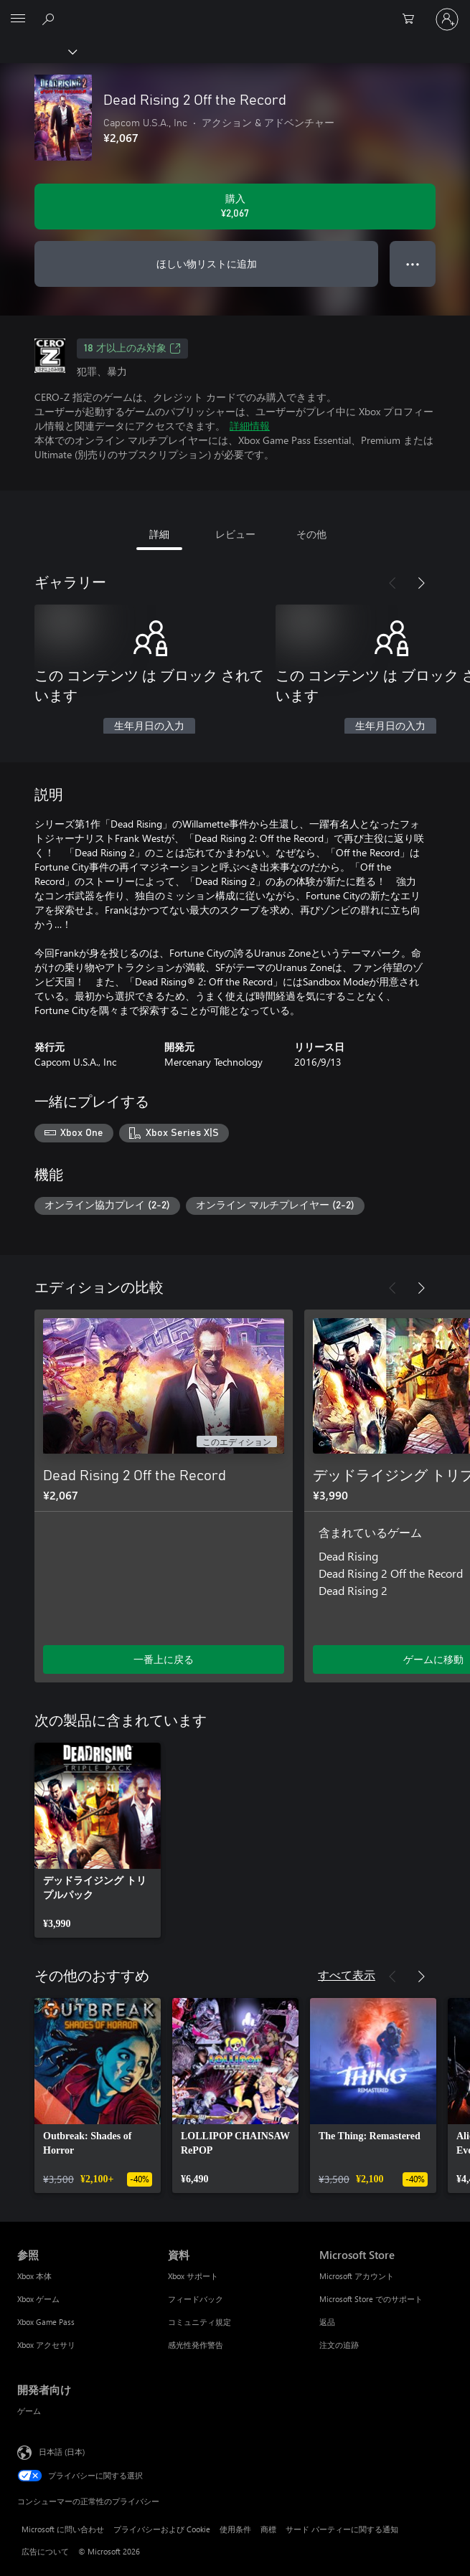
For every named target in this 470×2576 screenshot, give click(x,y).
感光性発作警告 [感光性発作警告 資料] (195, 2344)
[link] (97, 1840)
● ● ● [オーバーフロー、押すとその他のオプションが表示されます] (413, 263)
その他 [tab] (311, 534)
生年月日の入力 (149, 726)
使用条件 (235, 2529)
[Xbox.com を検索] (50, 18)
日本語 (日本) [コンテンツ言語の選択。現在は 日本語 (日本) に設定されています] (62, 2451)
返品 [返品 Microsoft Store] (327, 2321)
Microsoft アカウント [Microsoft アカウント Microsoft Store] (356, 2276)
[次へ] (421, 583)
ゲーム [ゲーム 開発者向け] (29, 2410)
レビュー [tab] (235, 534)
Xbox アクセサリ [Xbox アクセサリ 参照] (46, 2344)
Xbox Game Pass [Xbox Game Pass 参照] (46, 2321)
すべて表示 (346, 1974)
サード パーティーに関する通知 (342, 2529)
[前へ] (392, 583)
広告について (45, 2551)
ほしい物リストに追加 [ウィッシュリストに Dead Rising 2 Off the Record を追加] (206, 263)
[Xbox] (38, 51)
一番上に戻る (163, 1659)
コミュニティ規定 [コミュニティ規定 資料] (199, 2321)
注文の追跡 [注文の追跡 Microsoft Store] (339, 2344)
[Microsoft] (234, 10)
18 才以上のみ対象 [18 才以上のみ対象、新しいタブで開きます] (132, 348)
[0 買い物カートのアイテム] (412, 19)
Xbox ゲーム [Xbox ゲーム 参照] (38, 2298)
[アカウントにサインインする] (447, 19)
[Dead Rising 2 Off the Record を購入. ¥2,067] (235, 206)
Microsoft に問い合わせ (63, 2529)
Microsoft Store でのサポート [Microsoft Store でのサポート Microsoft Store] (371, 2298)
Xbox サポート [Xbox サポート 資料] (193, 2276)
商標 (268, 2529)
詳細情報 (250, 425)
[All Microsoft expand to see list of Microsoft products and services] (18, 19)
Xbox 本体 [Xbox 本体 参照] (34, 2276)
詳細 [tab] (159, 534)
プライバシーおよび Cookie (161, 2529)
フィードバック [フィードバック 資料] (195, 2298)
